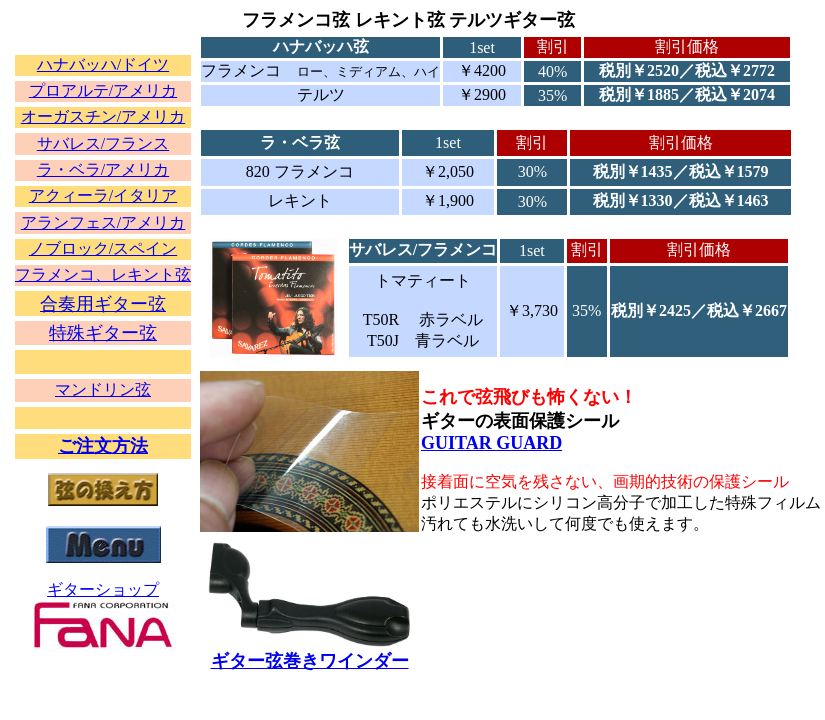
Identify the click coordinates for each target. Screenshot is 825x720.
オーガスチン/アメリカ (103, 116)
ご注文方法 (103, 446)
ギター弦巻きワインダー (310, 661)
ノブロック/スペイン (103, 248)
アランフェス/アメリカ (103, 222)
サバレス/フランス (103, 143)
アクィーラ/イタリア (103, 195)
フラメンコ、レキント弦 (103, 274)
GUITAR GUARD (491, 443)
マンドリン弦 (103, 389)
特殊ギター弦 (103, 333)
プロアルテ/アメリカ (103, 90)
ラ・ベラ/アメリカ (103, 169)
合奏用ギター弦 (103, 304)
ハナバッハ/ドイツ (103, 64)
